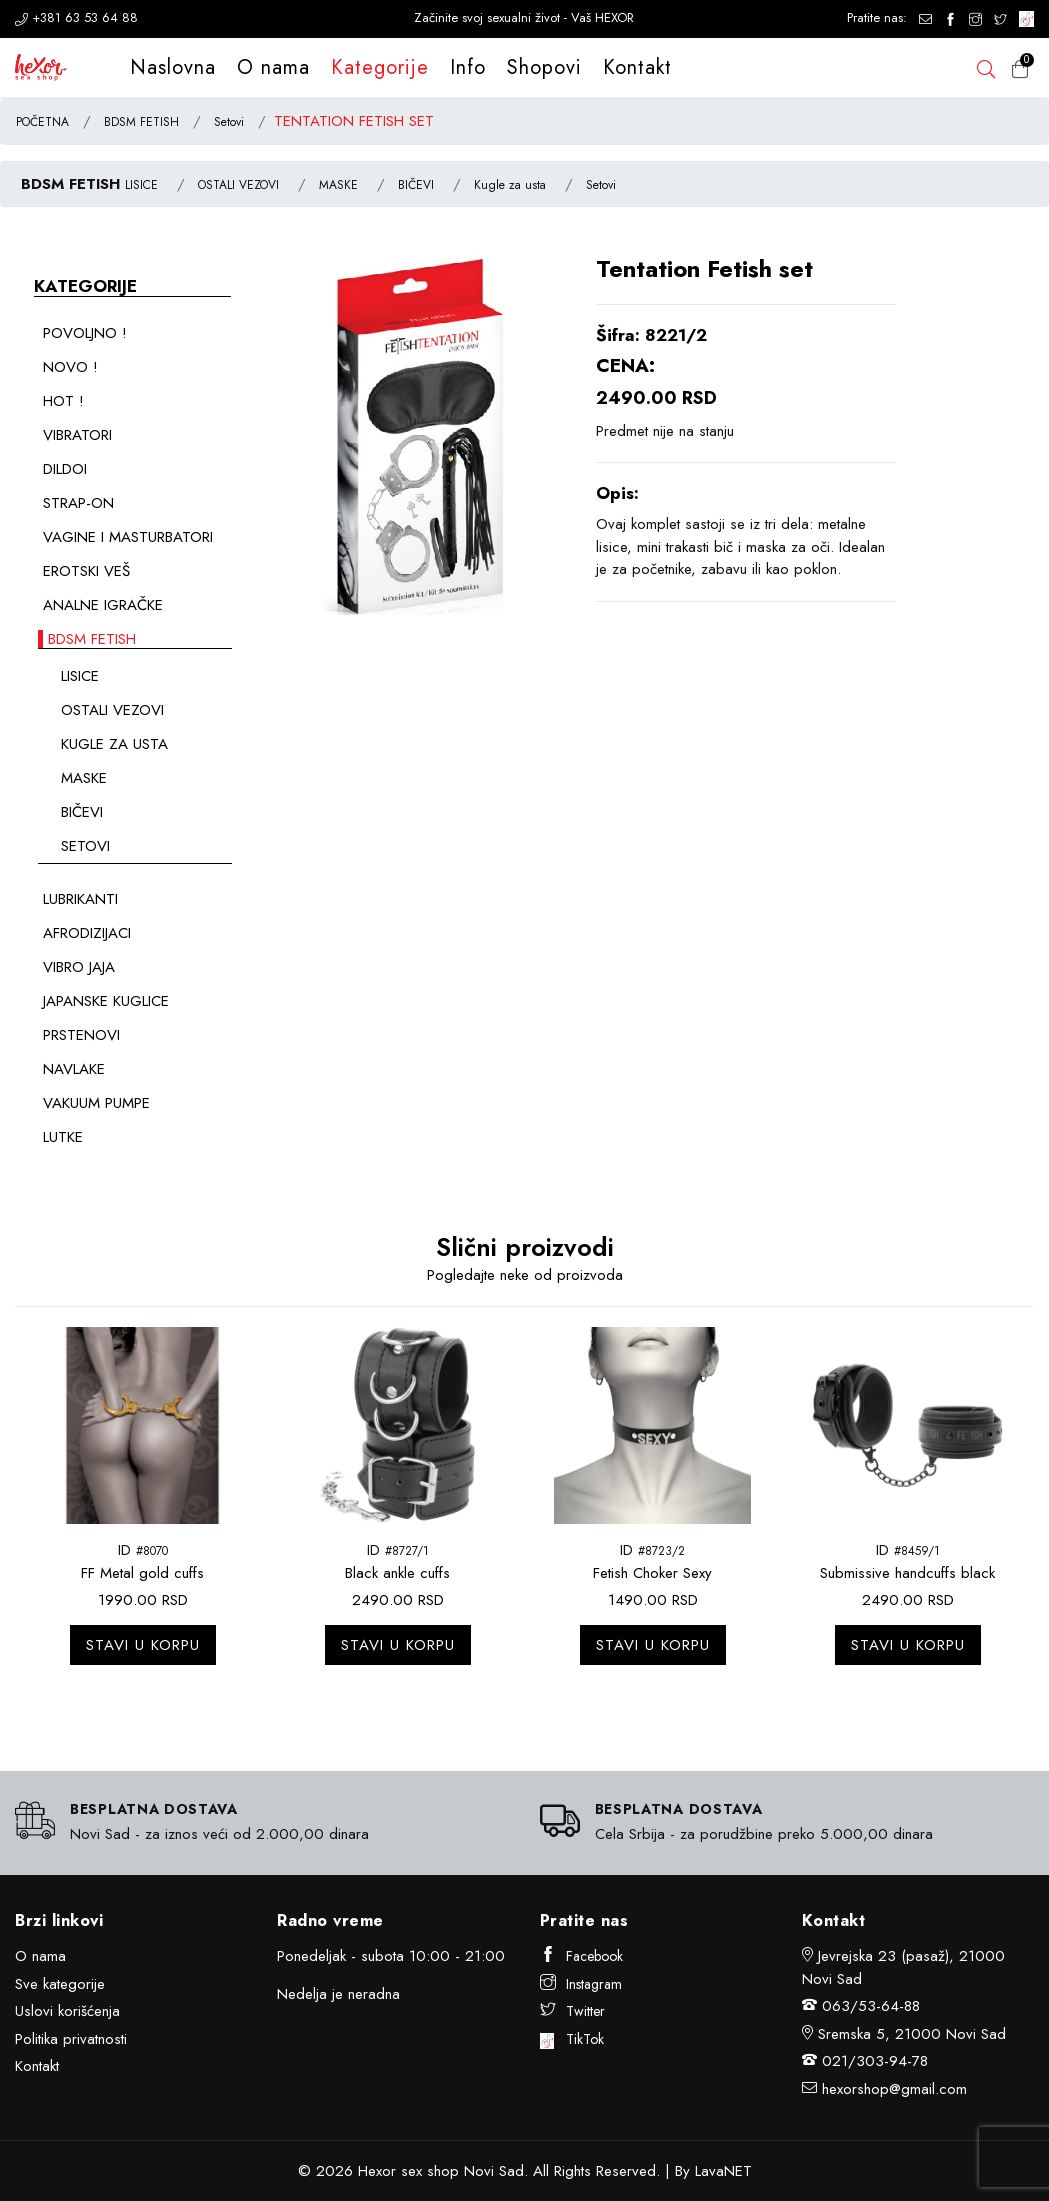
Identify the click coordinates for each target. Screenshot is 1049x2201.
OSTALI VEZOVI (238, 185)
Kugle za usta (510, 185)
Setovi (229, 122)
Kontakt (637, 67)
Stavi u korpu (143, 1645)
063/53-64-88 (871, 2006)
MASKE (338, 185)
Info (468, 67)
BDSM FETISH (141, 122)
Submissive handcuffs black (907, 1573)
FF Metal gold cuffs (142, 1573)
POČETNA (42, 122)
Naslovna (173, 67)
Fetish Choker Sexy (652, 1573)
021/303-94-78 (875, 2061)
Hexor (377, 2171)
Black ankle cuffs (397, 1573)
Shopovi (544, 67)
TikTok (572, 2039)
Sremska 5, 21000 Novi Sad (912, 2034)
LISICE (141, 185)
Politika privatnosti (71, 2039)
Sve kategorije (60, 1984)
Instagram (581, 1984)
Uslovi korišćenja (67, 2011)
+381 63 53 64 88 (76, 17)
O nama (273, 67)
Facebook (581, 1956)
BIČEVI (416, 185)
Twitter (572, 2011)
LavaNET (723, 2171)
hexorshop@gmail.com (894, 2089)
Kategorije (380, 67)
